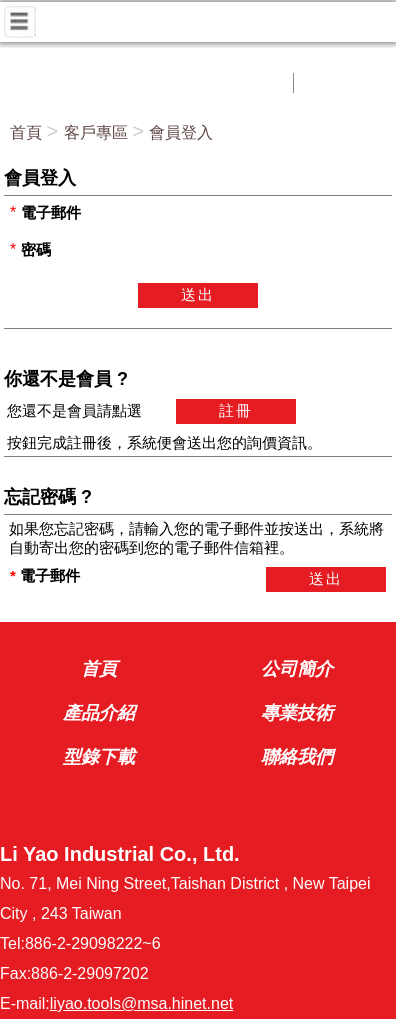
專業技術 (297, 713)
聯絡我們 (297, 757)
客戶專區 (96, 132)
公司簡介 (297, 669)
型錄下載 (99, 757)
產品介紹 (99, 713)
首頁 (26, 132)
